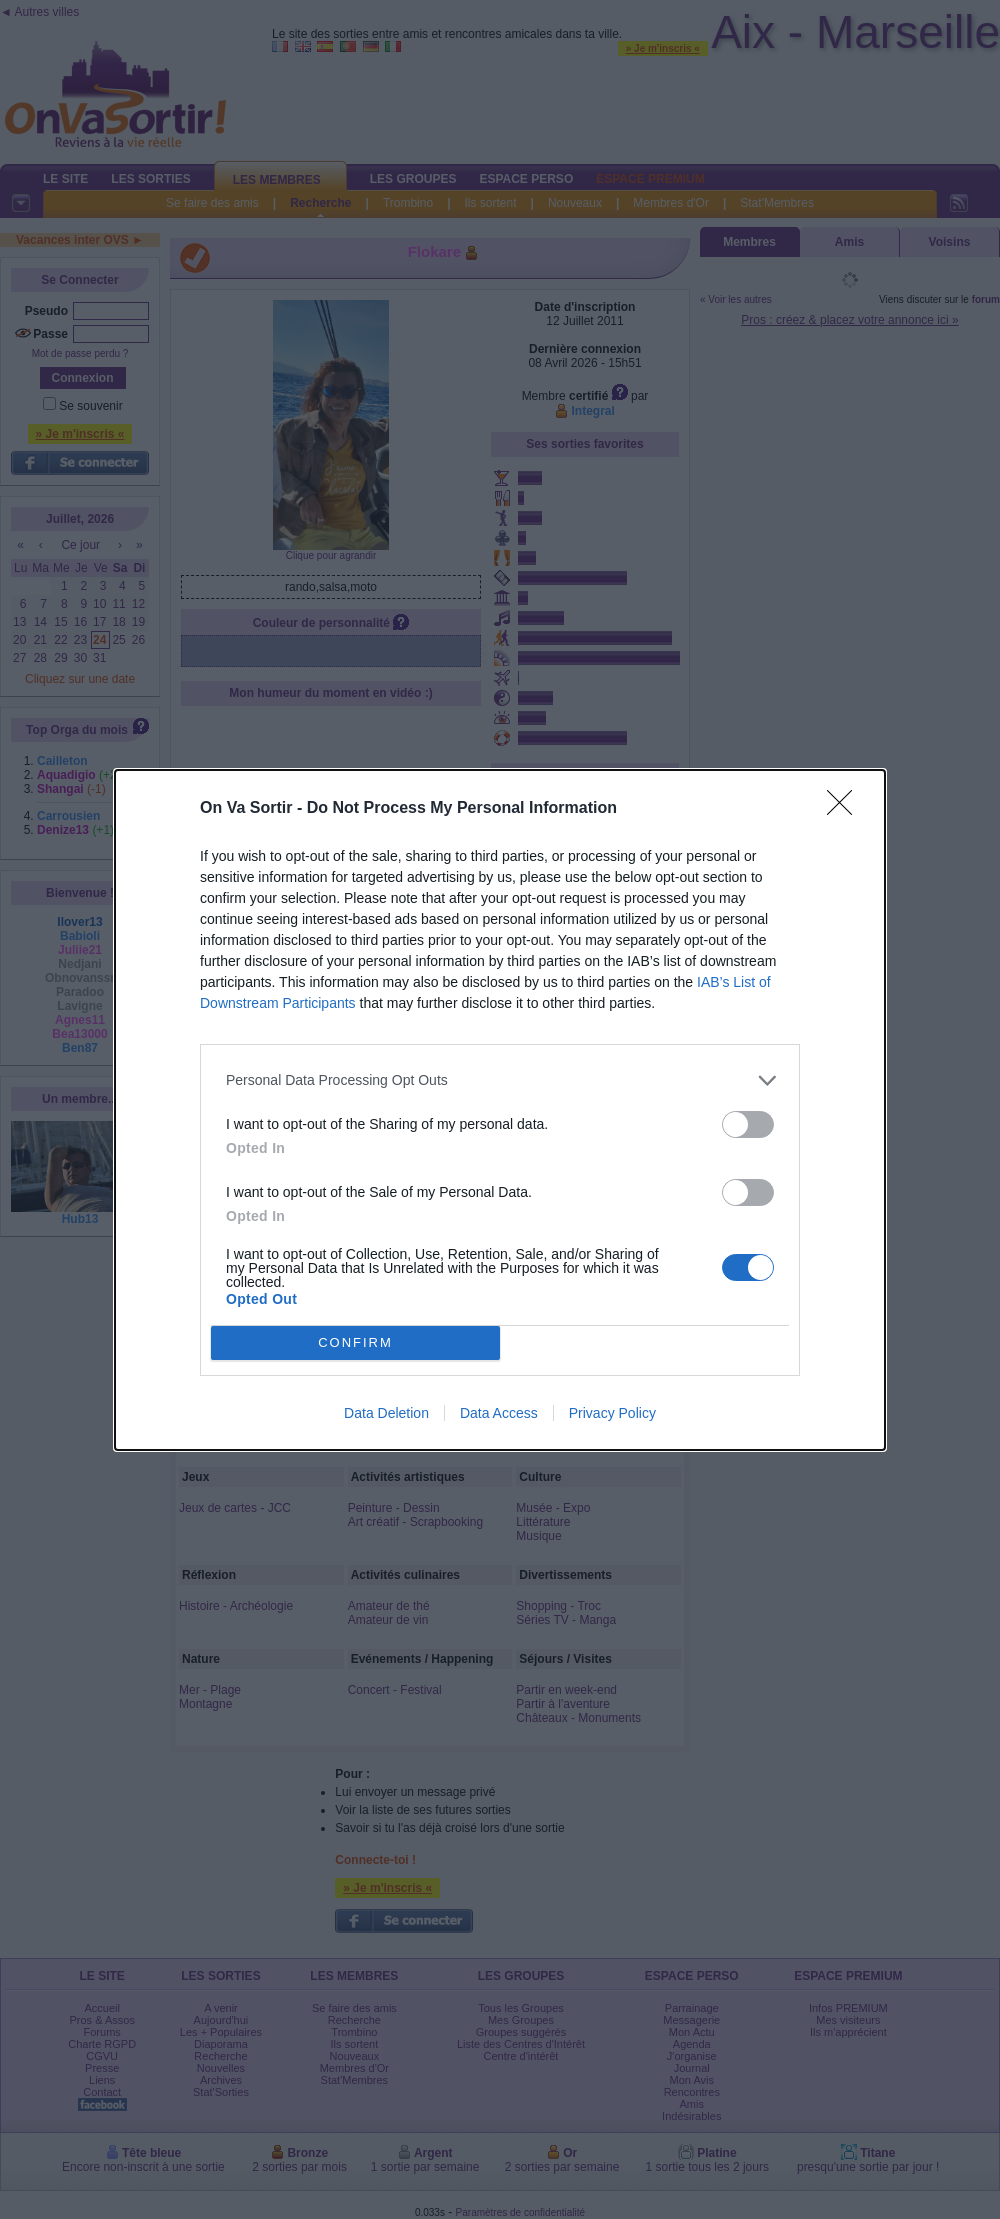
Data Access (499, 1413)
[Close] (846, 809)
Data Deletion (386, 1413)
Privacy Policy (612, 1413)
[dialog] (500, 1110)
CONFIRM (355, 1341)
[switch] (748, 1124)
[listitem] (500, 1080)
